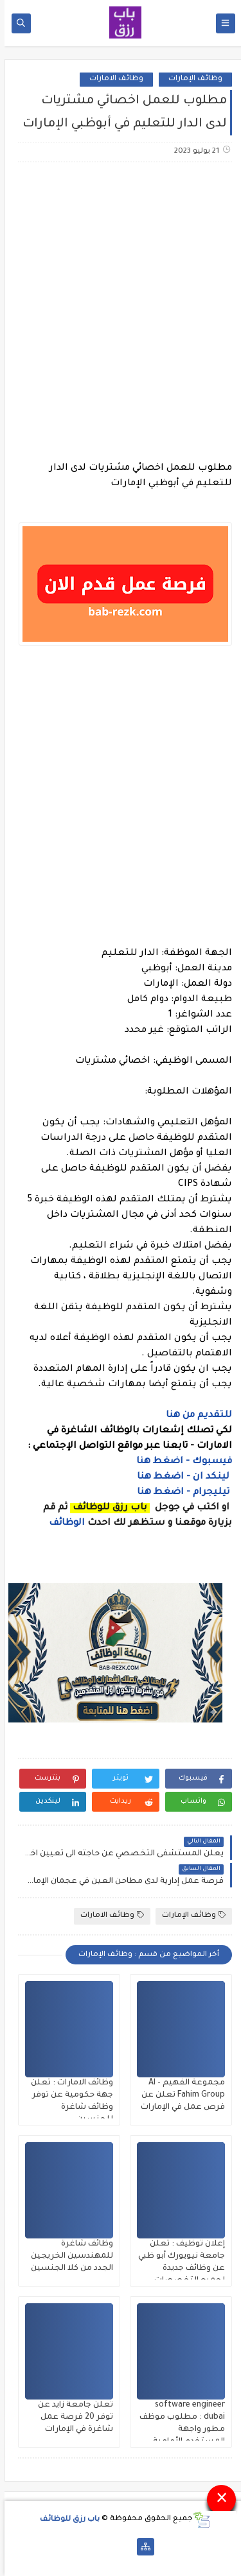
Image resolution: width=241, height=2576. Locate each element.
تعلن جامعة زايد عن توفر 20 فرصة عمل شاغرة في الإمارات (71, 2417)
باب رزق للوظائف (65, 2519)
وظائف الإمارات (191, 79)
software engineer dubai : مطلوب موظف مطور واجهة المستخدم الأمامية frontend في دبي (177, 2430)
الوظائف (61, 1523)
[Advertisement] (120, 304)
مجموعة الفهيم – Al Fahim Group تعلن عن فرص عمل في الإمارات (178, 2095)
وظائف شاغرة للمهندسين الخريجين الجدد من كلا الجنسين (67, 2256)
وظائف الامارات (112, 79)
